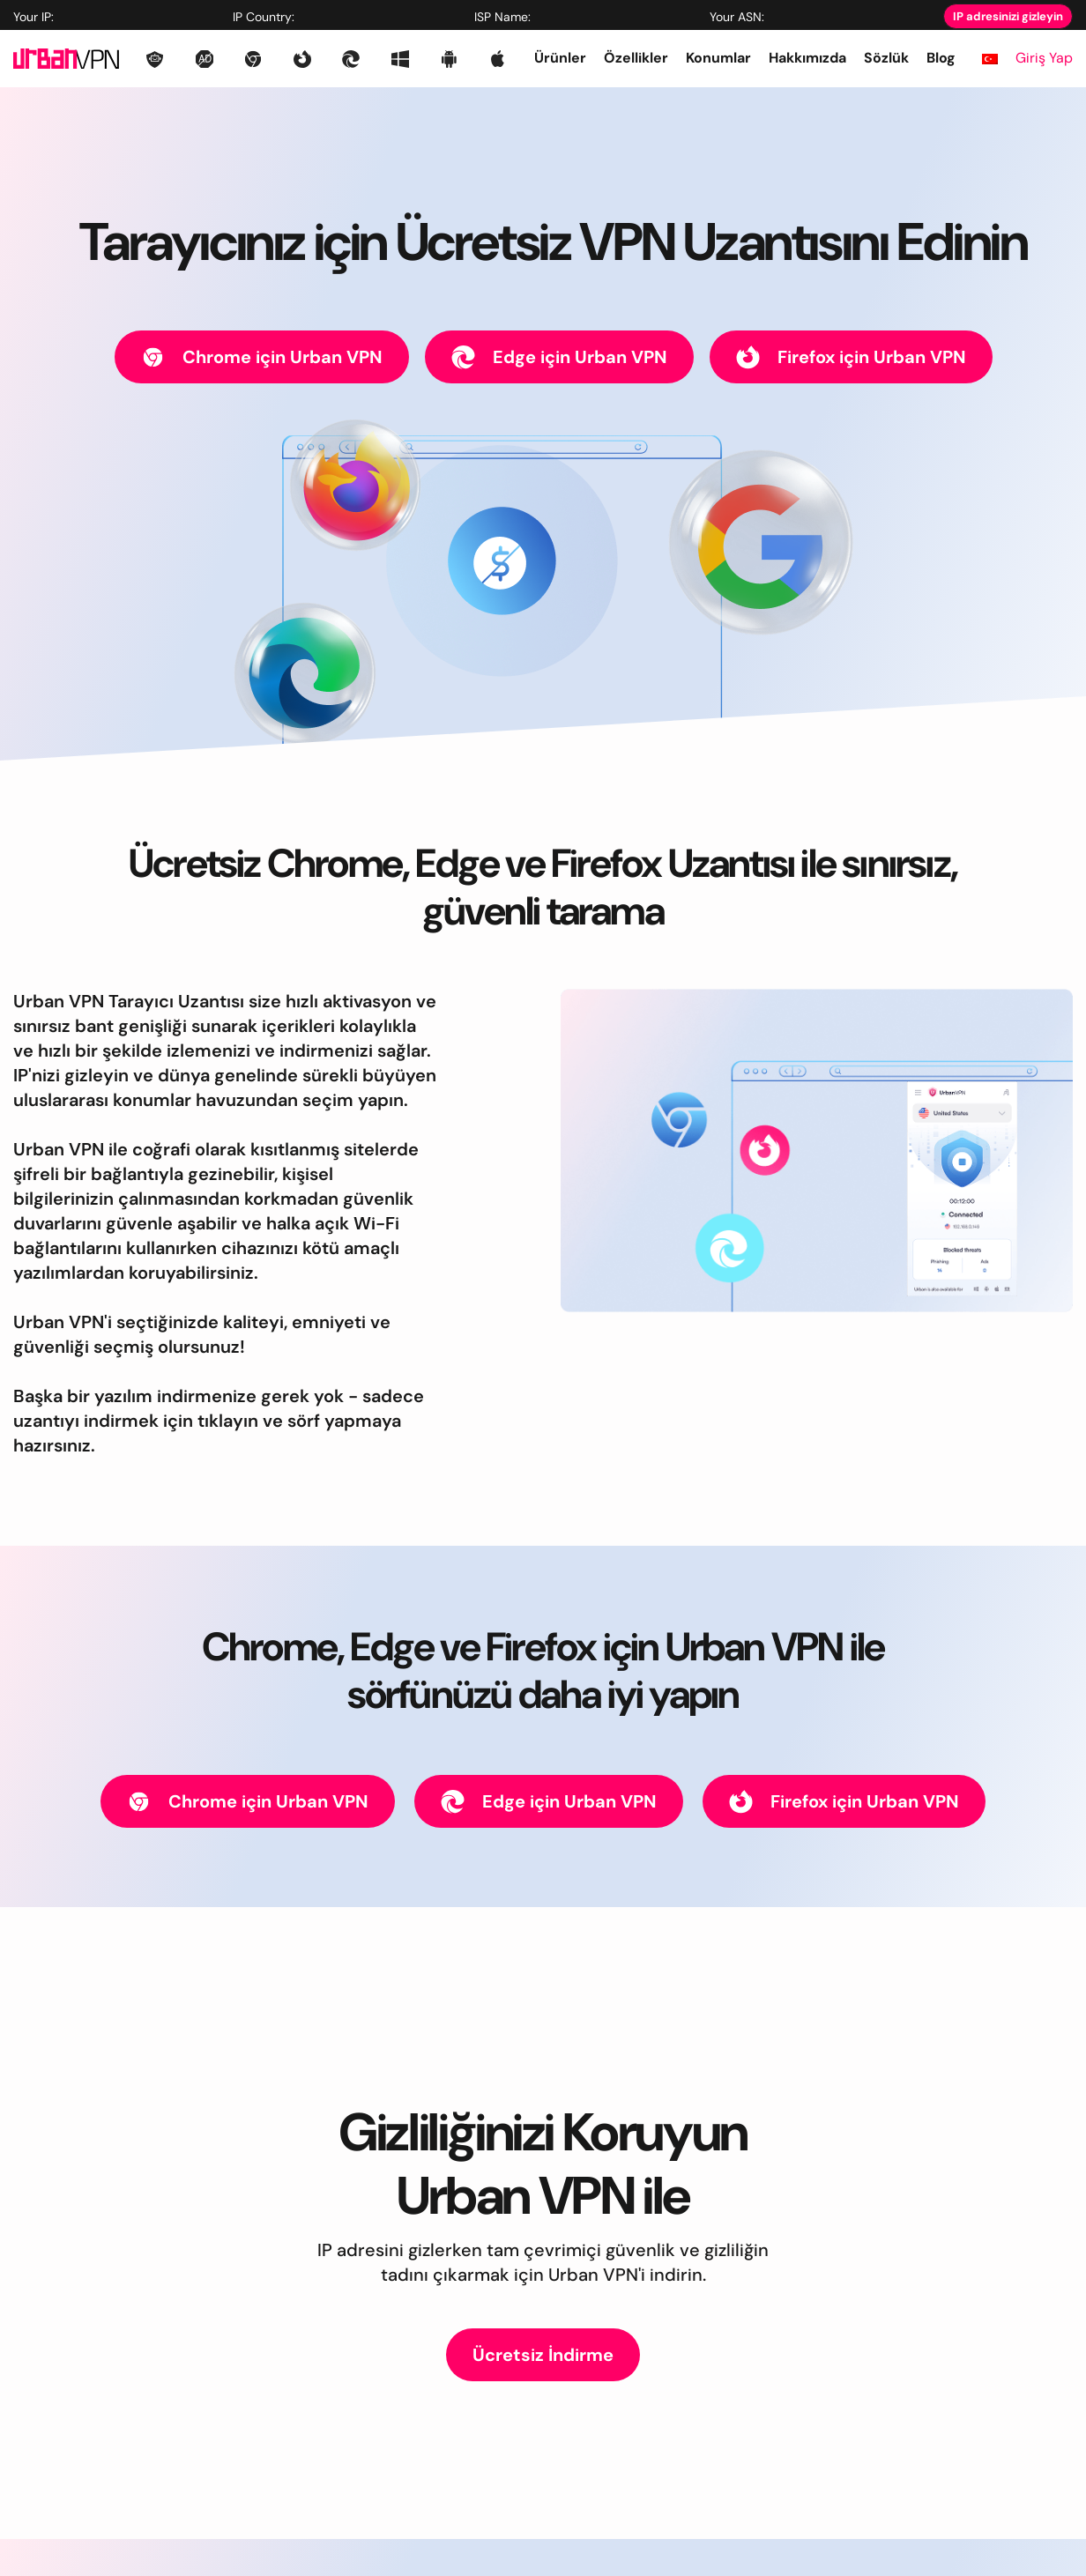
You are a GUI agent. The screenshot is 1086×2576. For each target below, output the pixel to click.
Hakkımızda (807, 57)
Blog (941, 57)
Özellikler (636, 57)
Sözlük (886, 57)
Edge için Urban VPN (559, 357)
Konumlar (718, 57)
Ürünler (560, 57)
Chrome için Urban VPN (262, 357)
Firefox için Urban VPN (851, 357)
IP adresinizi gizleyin (1008, 16)
